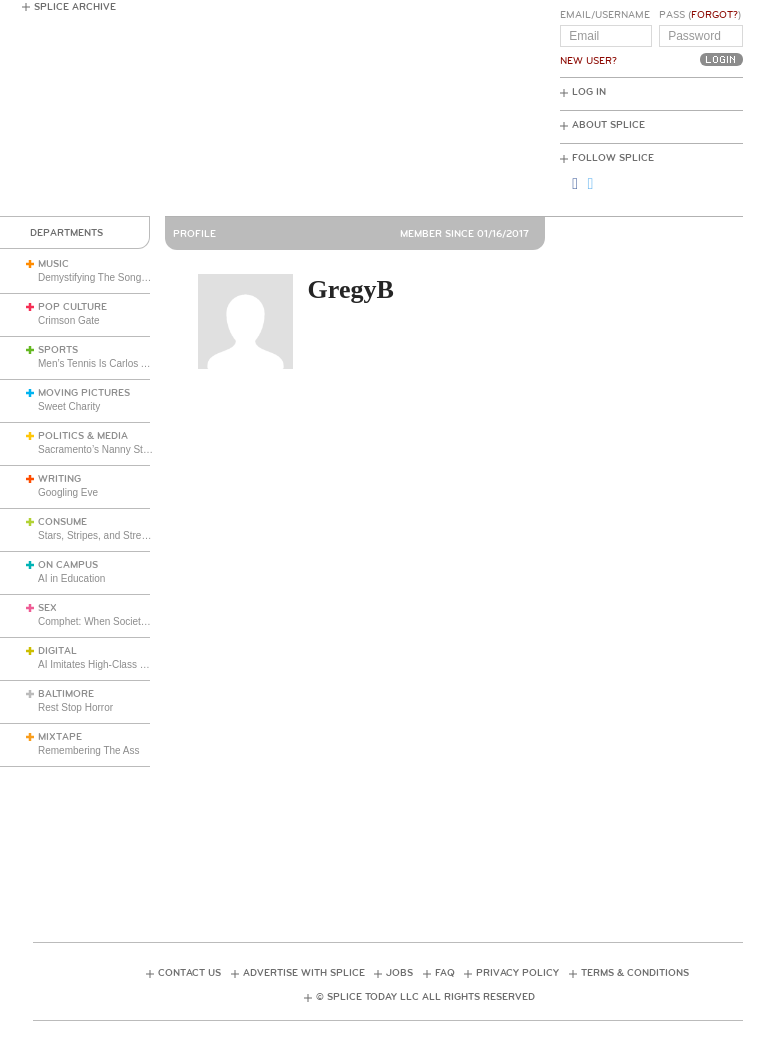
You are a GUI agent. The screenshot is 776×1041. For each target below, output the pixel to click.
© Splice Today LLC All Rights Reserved (425, 997)
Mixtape (60, 737)
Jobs (399, 973)
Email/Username (605, 15)
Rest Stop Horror (75, 707)
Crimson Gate (69, 320)
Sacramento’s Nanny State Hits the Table (129, 449)
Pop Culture (72, 307)
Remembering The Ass (89, 750)
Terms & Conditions (635, 973)
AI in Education (71, 578)
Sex (47, 608)
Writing (59, 479)
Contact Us (189, 973)
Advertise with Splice (304, 973)
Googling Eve (68, 492)
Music (53, 264)
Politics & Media (83, 436)
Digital (57, 651)
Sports (58, 350)
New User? (588, 61)
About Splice (608, 125)
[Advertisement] (397, 836)
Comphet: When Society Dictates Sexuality (133, 621)
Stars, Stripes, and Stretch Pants (110, 535)
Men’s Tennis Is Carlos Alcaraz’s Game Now (136, 363)
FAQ (445, 973)
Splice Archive (75, 7)
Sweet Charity (69, 406)
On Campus (68, 565)
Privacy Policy (517, 973)
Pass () (700, 15)
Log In (589, 92)
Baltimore (66, 694)
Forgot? (714, 15)
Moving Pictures (84, 393)
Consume (62, 522)
